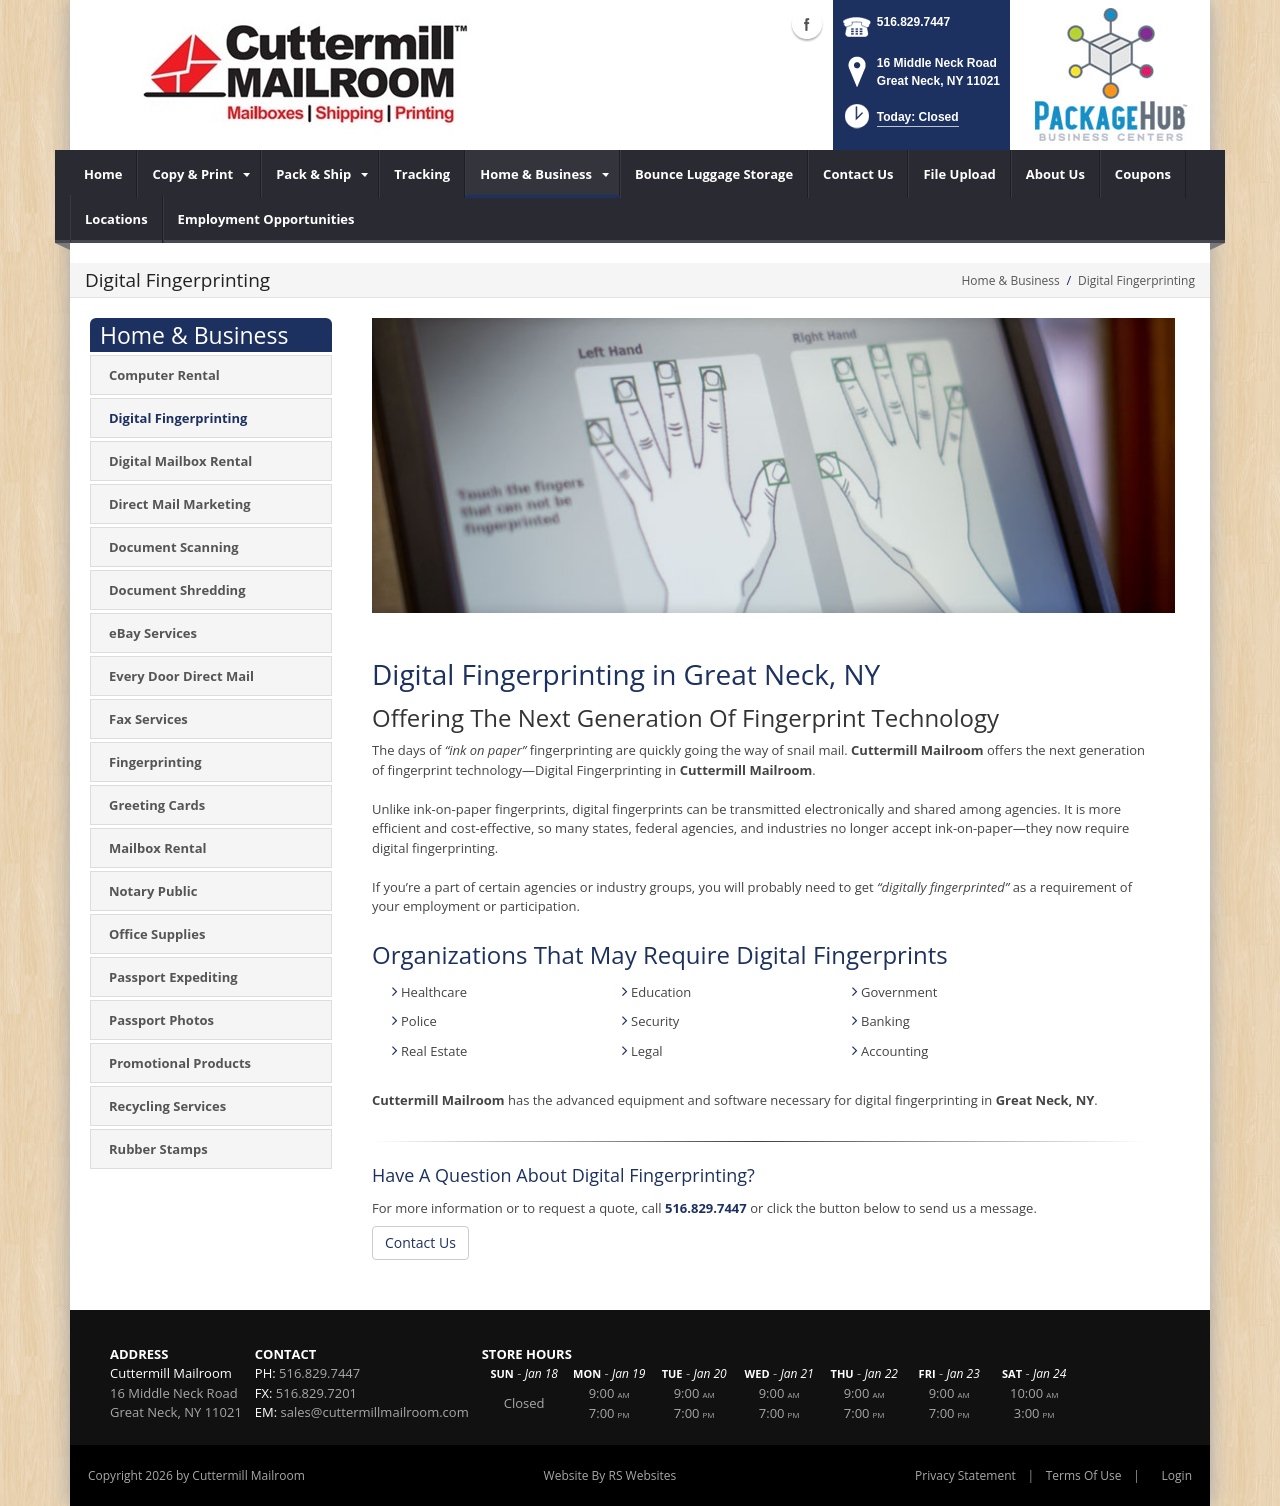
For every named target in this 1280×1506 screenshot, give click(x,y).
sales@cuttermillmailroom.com (375, 1412)
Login (1177, 1475)
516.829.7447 (913, 22)
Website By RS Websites (610, 1475)
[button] (899, 122)
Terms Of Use (1084, 1475)
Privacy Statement (965, 1475)
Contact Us (420, 1242)
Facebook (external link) (807, 24)
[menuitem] (103, 174)
